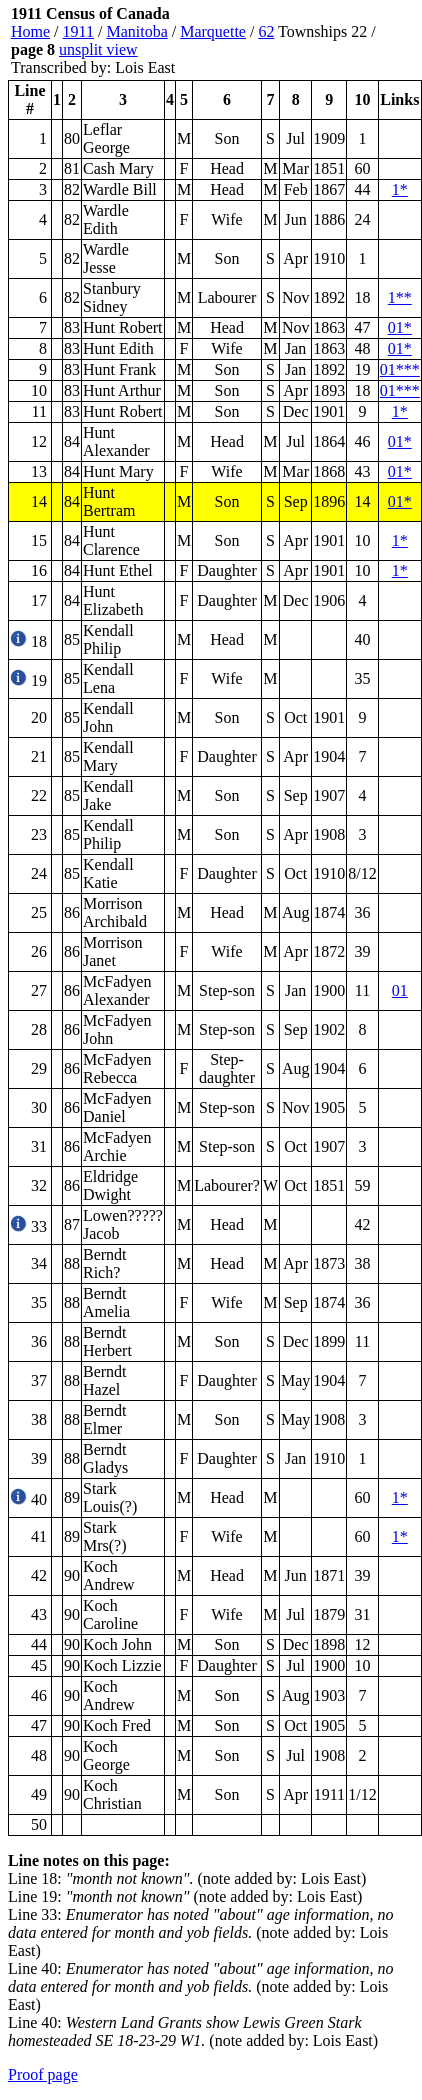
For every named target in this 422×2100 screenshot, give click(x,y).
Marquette (213, 31)
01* (400, 327)
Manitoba (136, 31)
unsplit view (98, 49)
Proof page (43, 2074)
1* (400, 189)
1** (400, 297)
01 (400, 990)
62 (266, 31)
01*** (400, 369)
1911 (78, 31)
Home (30, 31)
